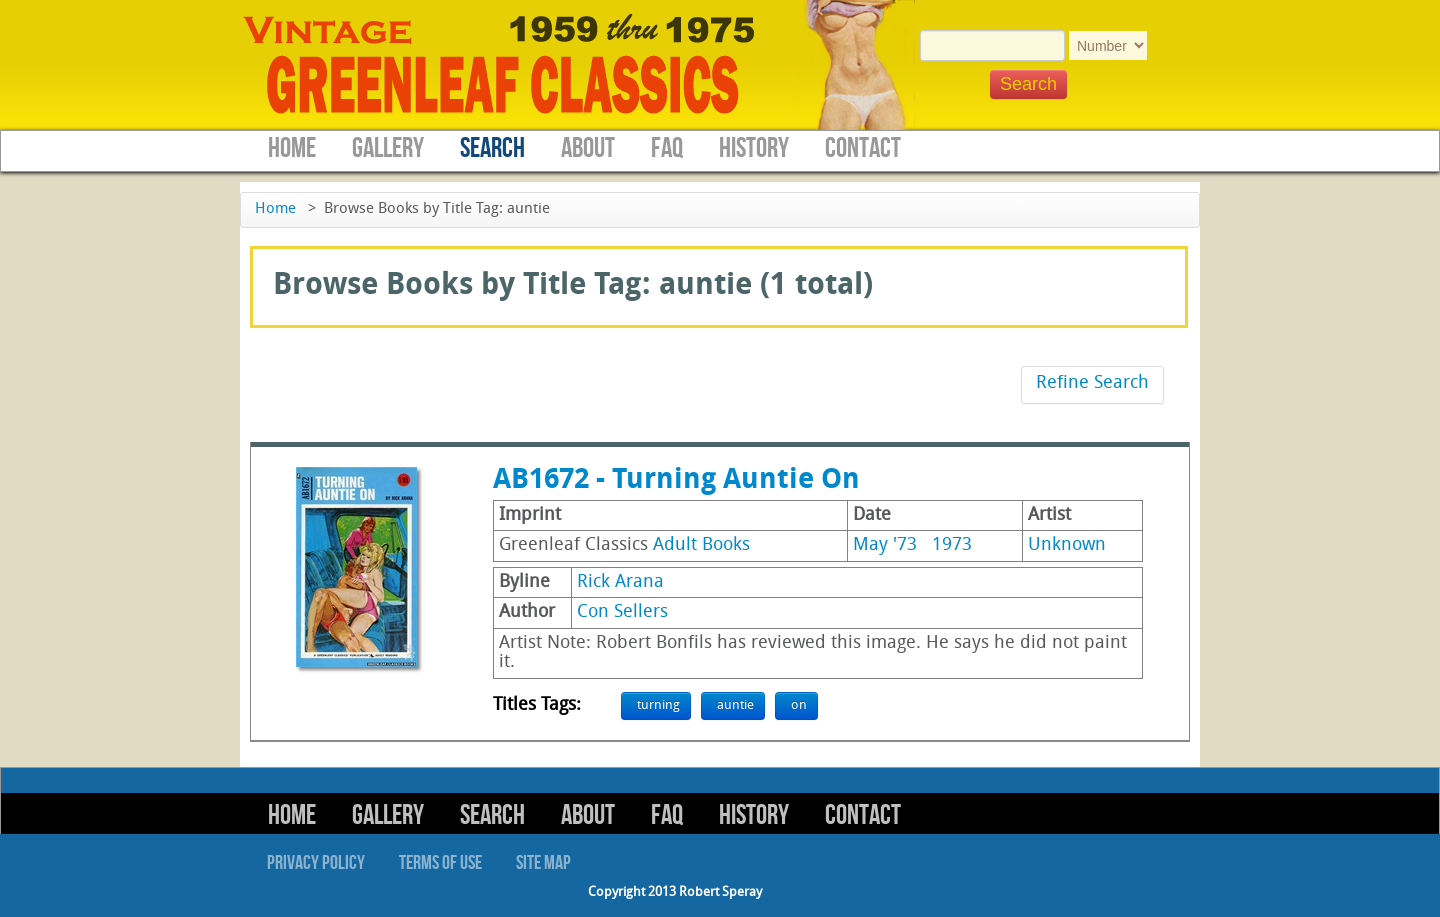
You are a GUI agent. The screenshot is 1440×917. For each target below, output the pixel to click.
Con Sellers (622, 612)
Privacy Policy (316, 863)
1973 (952, 545)
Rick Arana (620, 582)
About (588, 148)
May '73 (885, 545)
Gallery (388, 148)
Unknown (1067, 545)
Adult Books (701, 545)
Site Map (543, 863)
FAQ (667, 148)
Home (292, 148)
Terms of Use (440, 863)
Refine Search (1092, 383)
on (799, 705)
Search (492, 148)
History (754, 148)
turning (658, 705)
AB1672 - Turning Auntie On (676, 481)
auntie (735, 705)
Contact (863, 148)
